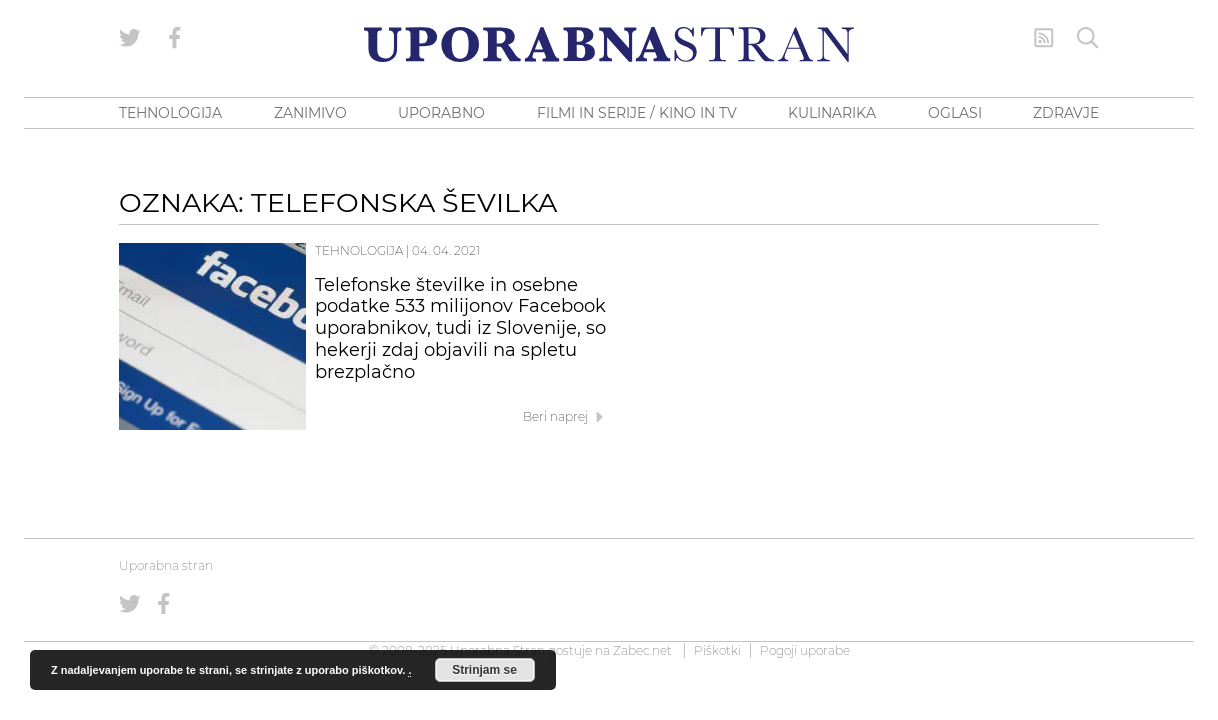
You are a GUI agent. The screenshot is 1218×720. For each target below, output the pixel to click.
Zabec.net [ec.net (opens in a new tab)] (642, 650)
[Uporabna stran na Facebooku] (175, 38)
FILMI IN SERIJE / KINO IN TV (637, 113)
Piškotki (717, 650)
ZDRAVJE (1066, 113)
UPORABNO (441, 113)
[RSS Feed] (1044, 38)
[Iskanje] (1088, 38)
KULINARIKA (832, 113)
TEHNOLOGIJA (170, 113)
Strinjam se (484, 670)
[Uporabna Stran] (609, 44)
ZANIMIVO (310, 113)
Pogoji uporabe (805, 650)
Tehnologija (359, 250)
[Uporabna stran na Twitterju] (130, 38)
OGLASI (955, 113)
